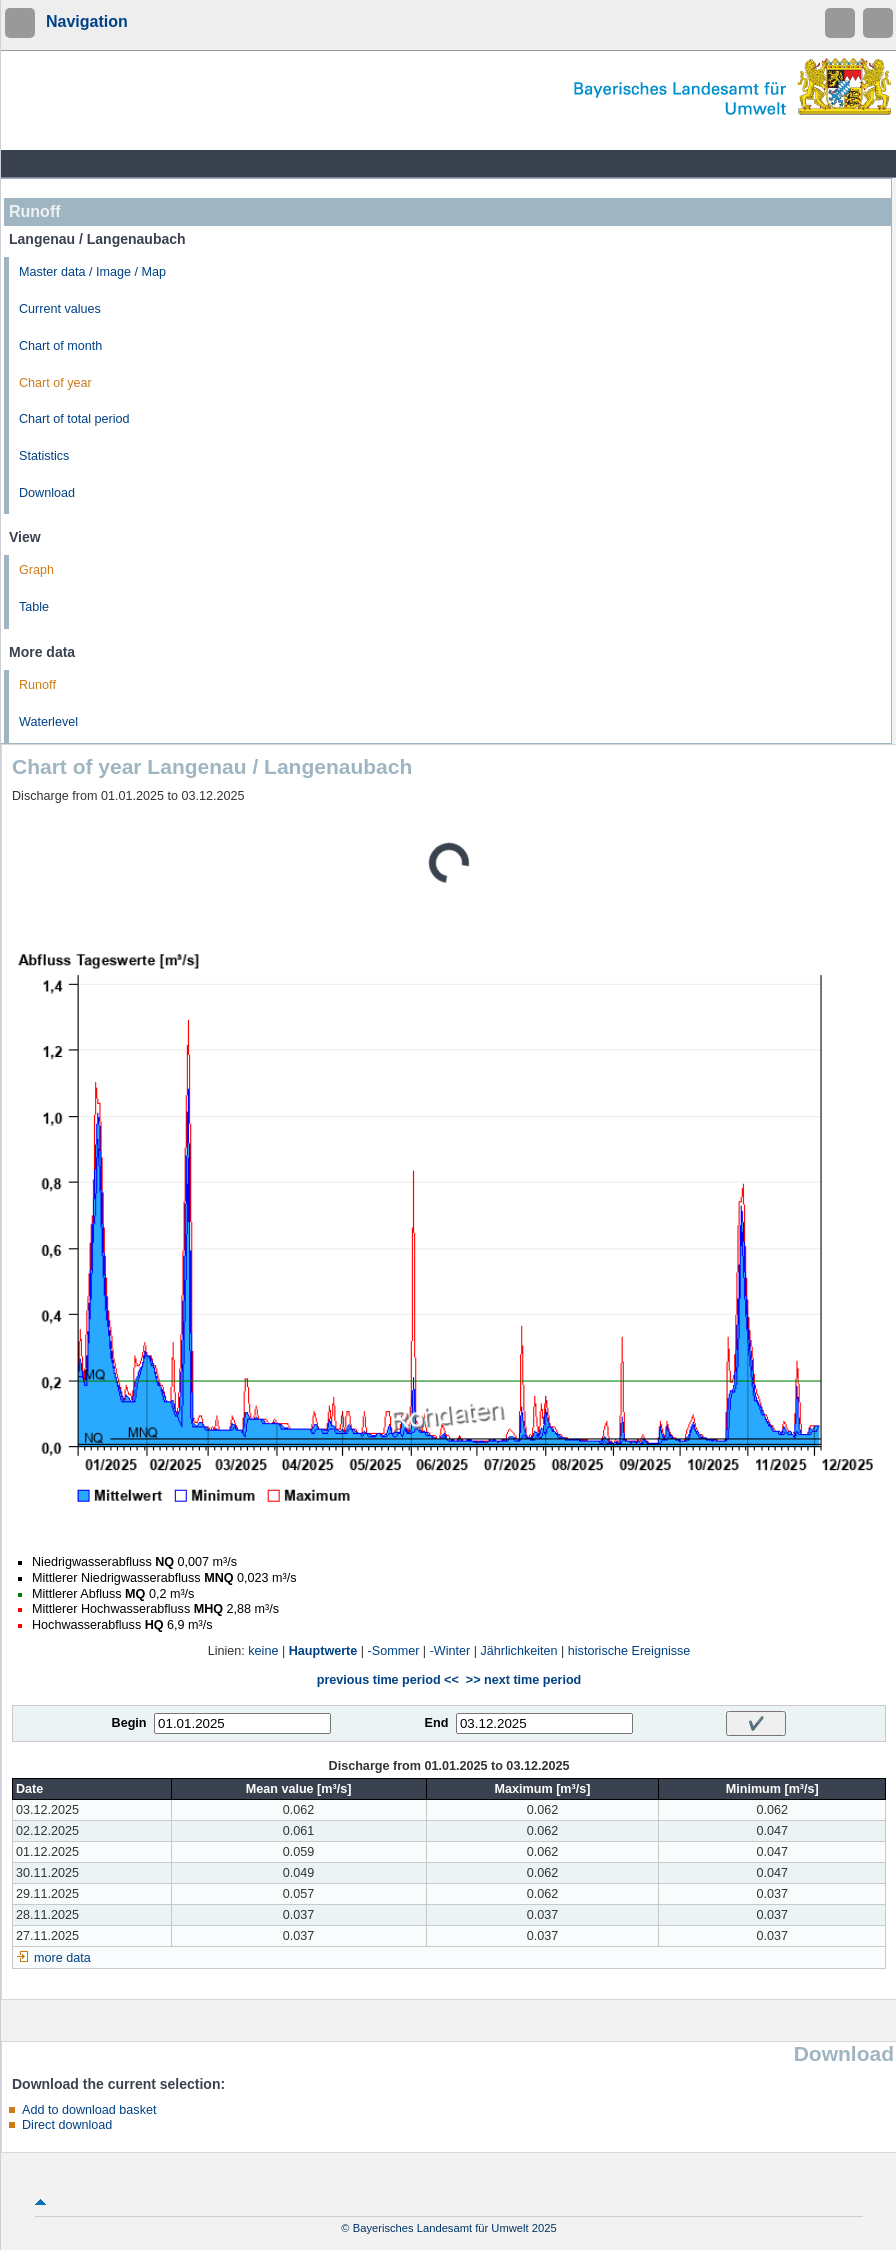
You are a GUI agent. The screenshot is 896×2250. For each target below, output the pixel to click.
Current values (60, 309)
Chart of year (55, 383)
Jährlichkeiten (519, 1651)
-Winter (450, 1651)
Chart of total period (74, 419)
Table (34, 607)
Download (47, 493)
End (437, 1723)
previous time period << (388, 1680)
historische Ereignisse (629, 1651)
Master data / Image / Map (92, 272)
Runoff (37, 685)
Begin (129, 1723)
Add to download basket (89, 2110)
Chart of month (60, 346)
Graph (36, 570)
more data (62, 1958)
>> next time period (523, 1680)
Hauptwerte (323, 1651)
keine (263, 1651)
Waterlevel (48, 722)
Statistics (44, 456)
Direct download (67, 2125)
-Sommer (394, 1651)
